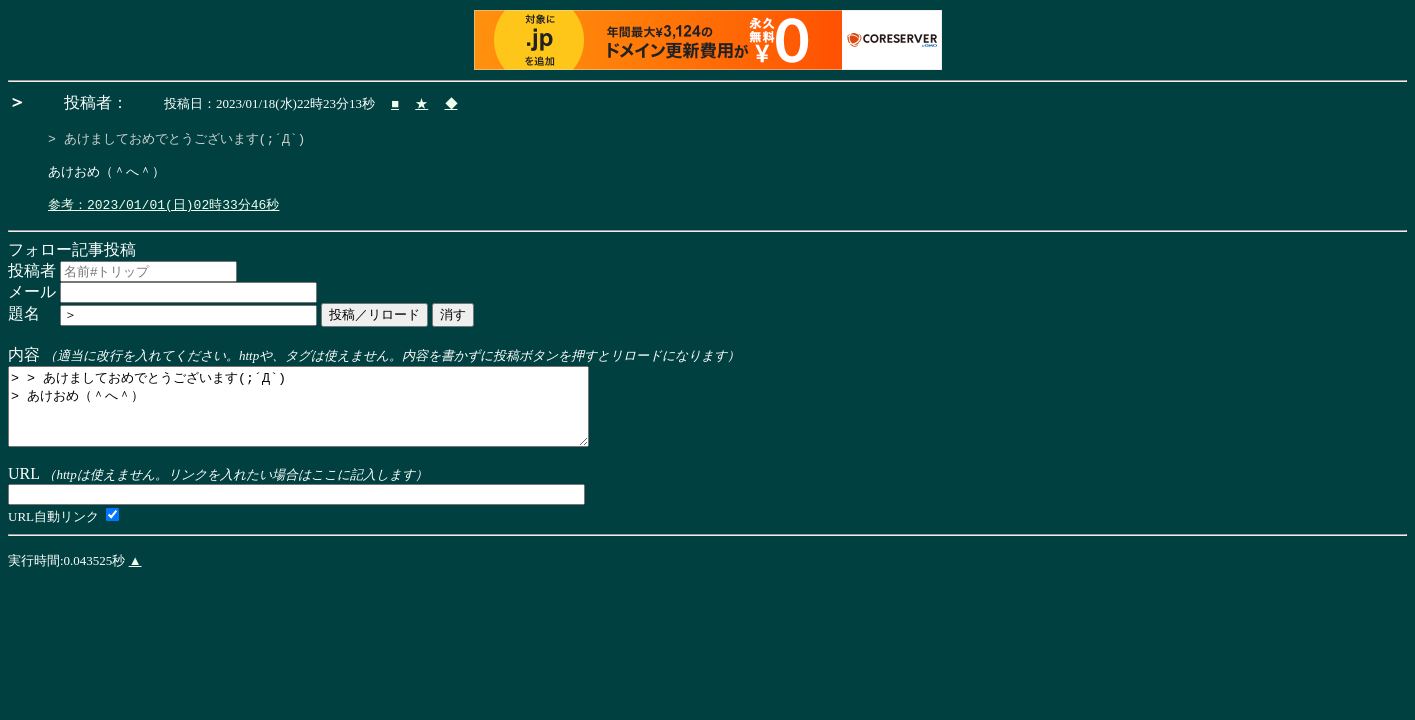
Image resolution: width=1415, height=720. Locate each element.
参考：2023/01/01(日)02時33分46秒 (163, 213)
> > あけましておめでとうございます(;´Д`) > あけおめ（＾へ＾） (333, 423)
